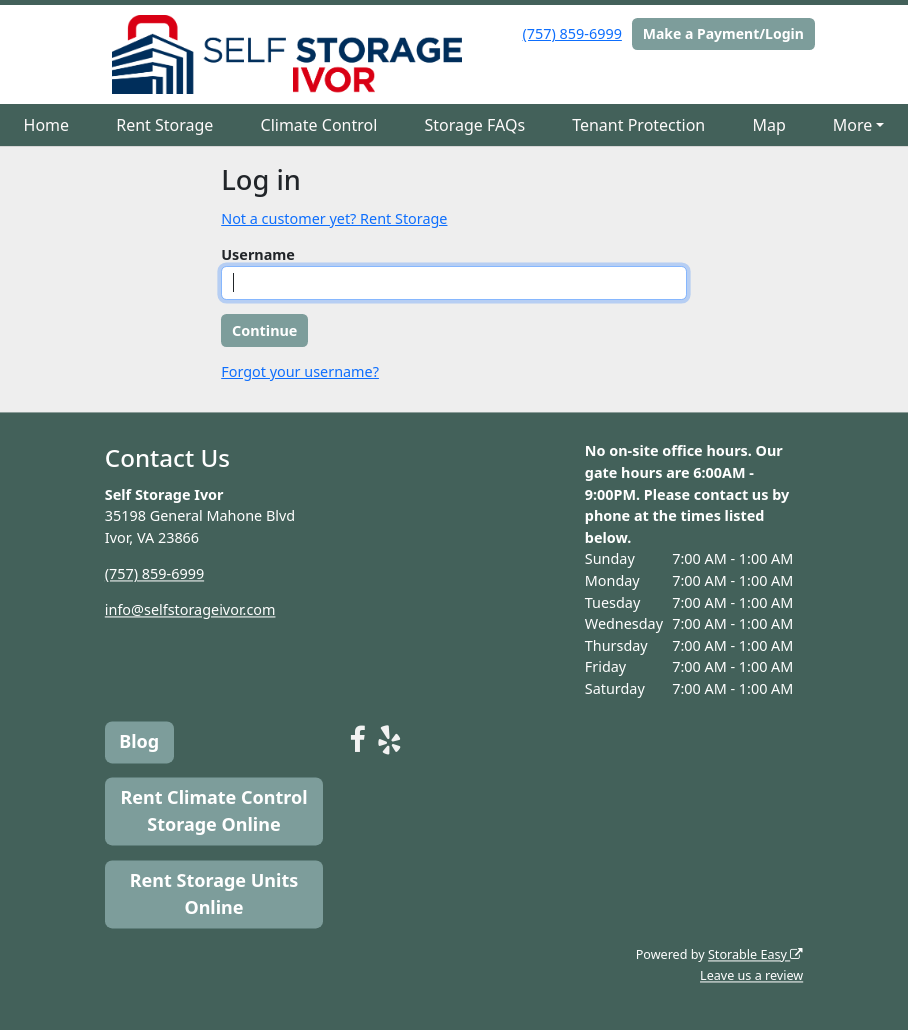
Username (258, 254)
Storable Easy (755, 954)
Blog (139, 742)
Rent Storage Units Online (214, 893)
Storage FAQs (474, 125)
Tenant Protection (638, 125)
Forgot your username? (300, 371)
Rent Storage (164, 125)
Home (47, 125)
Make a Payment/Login (723, 33)
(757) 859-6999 (572, 33)
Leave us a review (751, 976)
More (853, 125)
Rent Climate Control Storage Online (213, 811)
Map (768, 125)
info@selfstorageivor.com (190, 609)
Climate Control (319, 125)
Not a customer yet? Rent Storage (334, 218)
